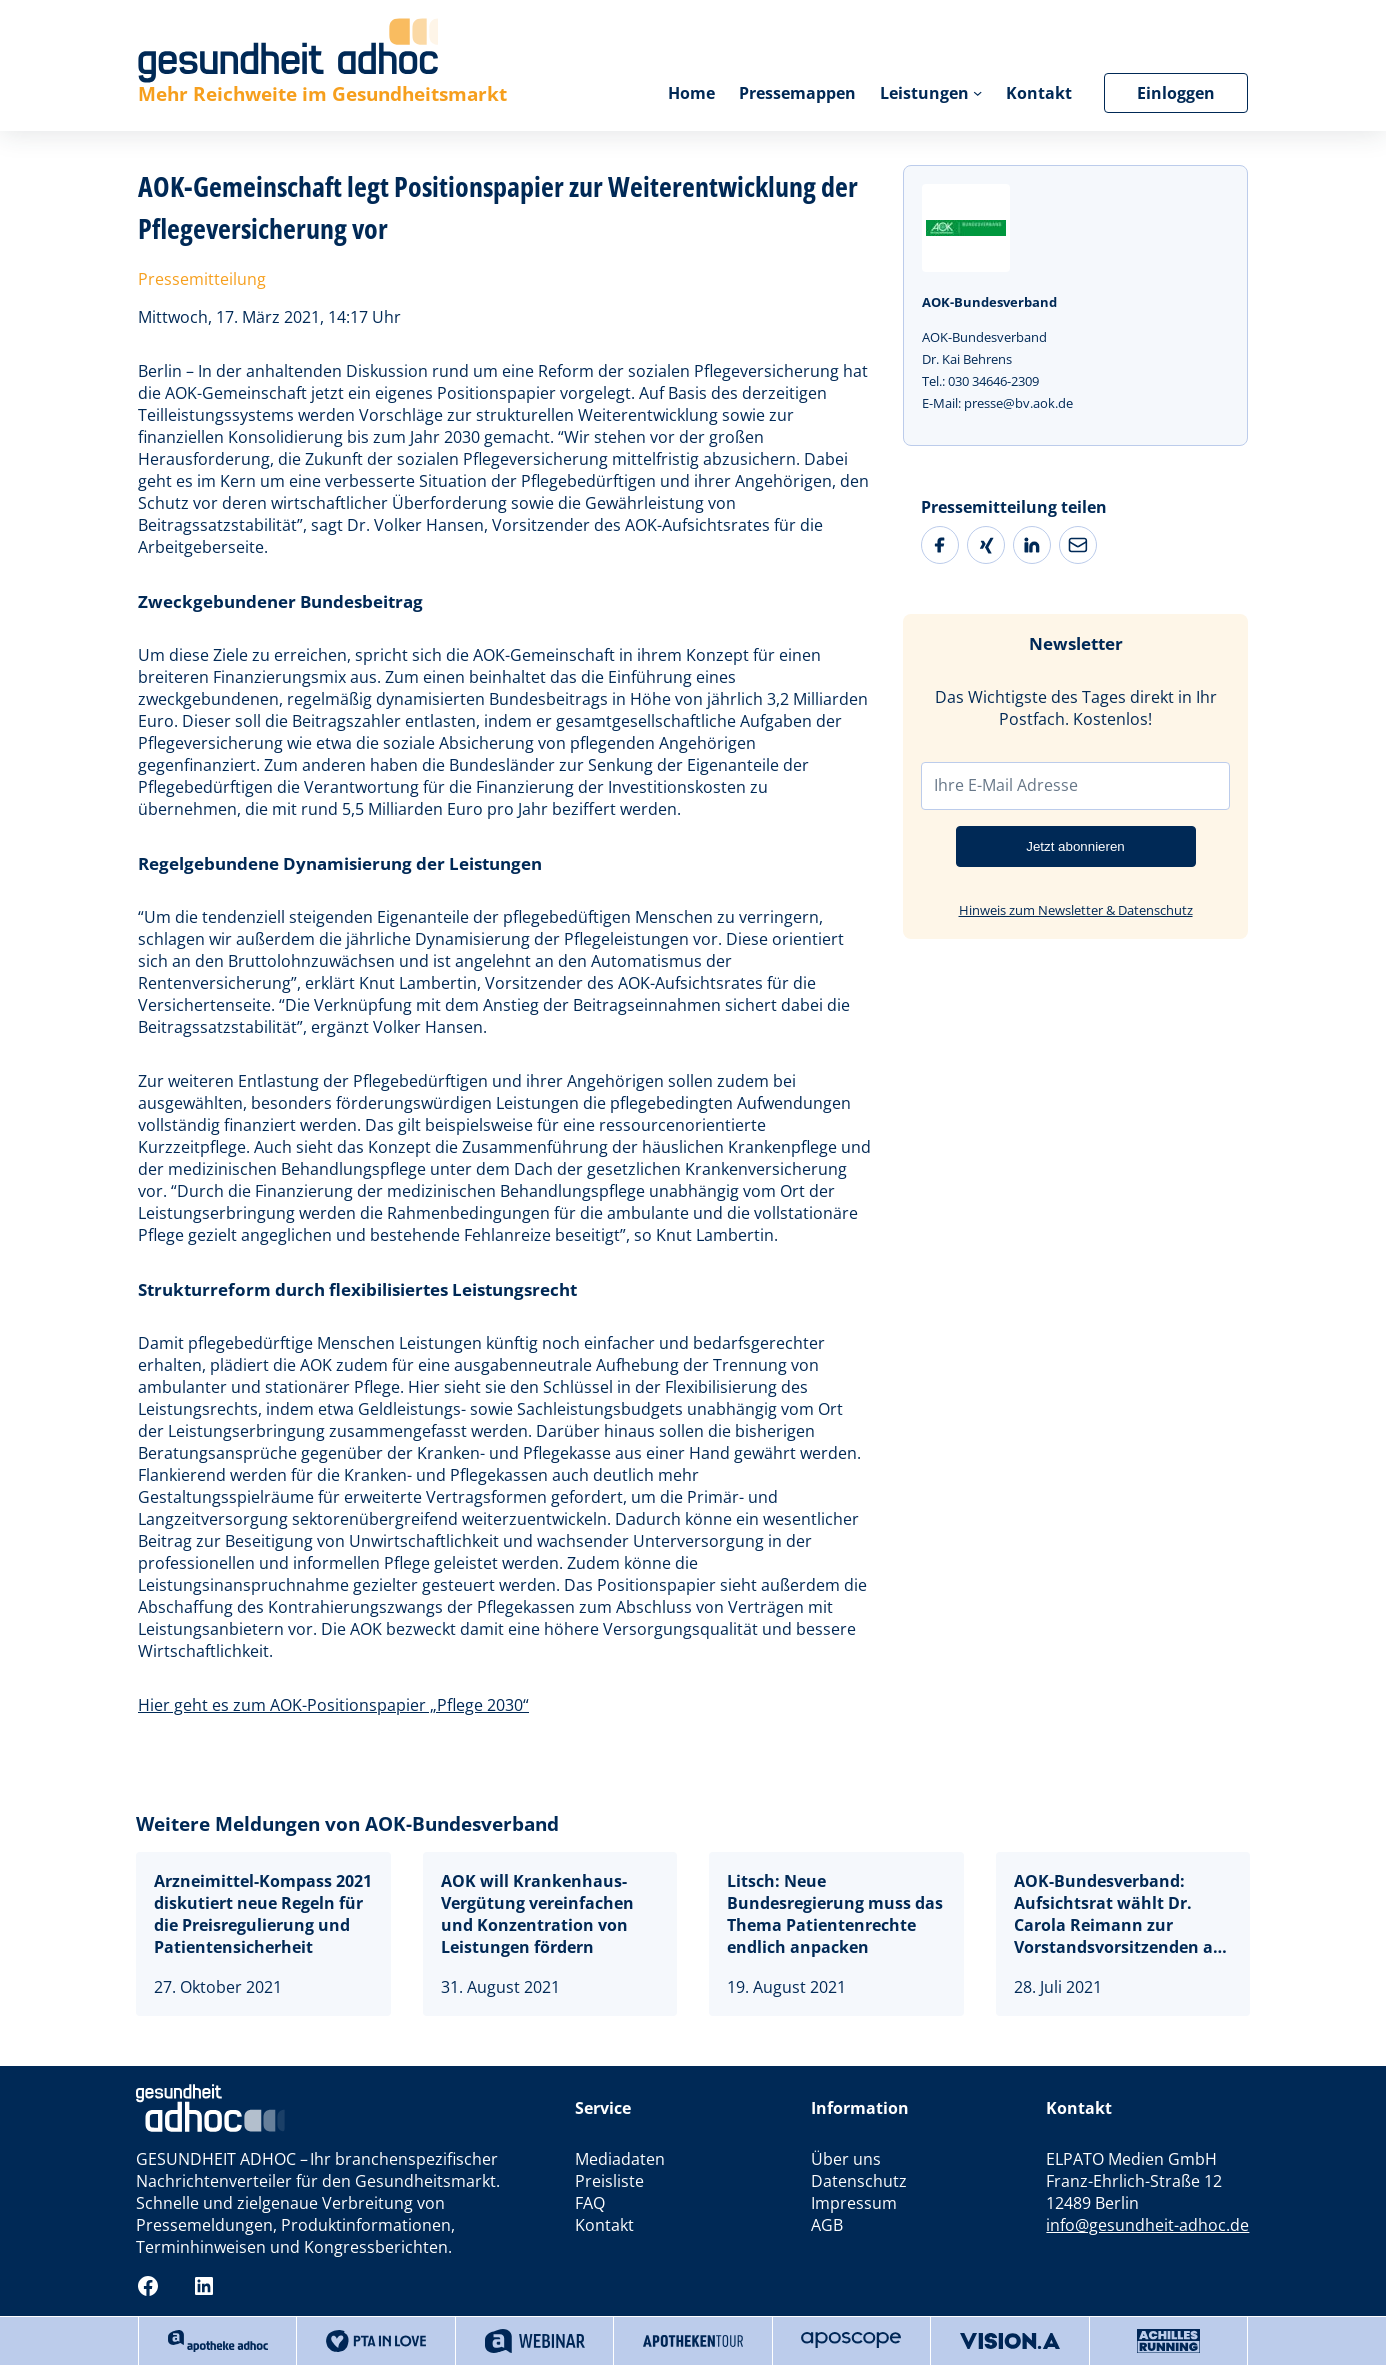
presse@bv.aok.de (1018, 403)
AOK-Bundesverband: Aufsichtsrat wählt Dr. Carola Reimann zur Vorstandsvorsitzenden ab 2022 (1118, 1914)
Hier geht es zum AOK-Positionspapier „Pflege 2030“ (333, 1705)
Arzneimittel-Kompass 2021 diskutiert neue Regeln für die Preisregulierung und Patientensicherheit (263, 1914)
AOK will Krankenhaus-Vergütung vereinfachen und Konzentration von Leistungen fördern (537, 1914)
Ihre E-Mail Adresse (1006, 785)
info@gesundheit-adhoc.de (1147, 2225)
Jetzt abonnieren (1075, 846)
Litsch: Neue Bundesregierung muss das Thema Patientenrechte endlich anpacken (835, 1914)
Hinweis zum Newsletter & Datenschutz (1076, 910)
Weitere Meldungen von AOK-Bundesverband (347, 1824)
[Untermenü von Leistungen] (977, 92)
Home (691, 93)
